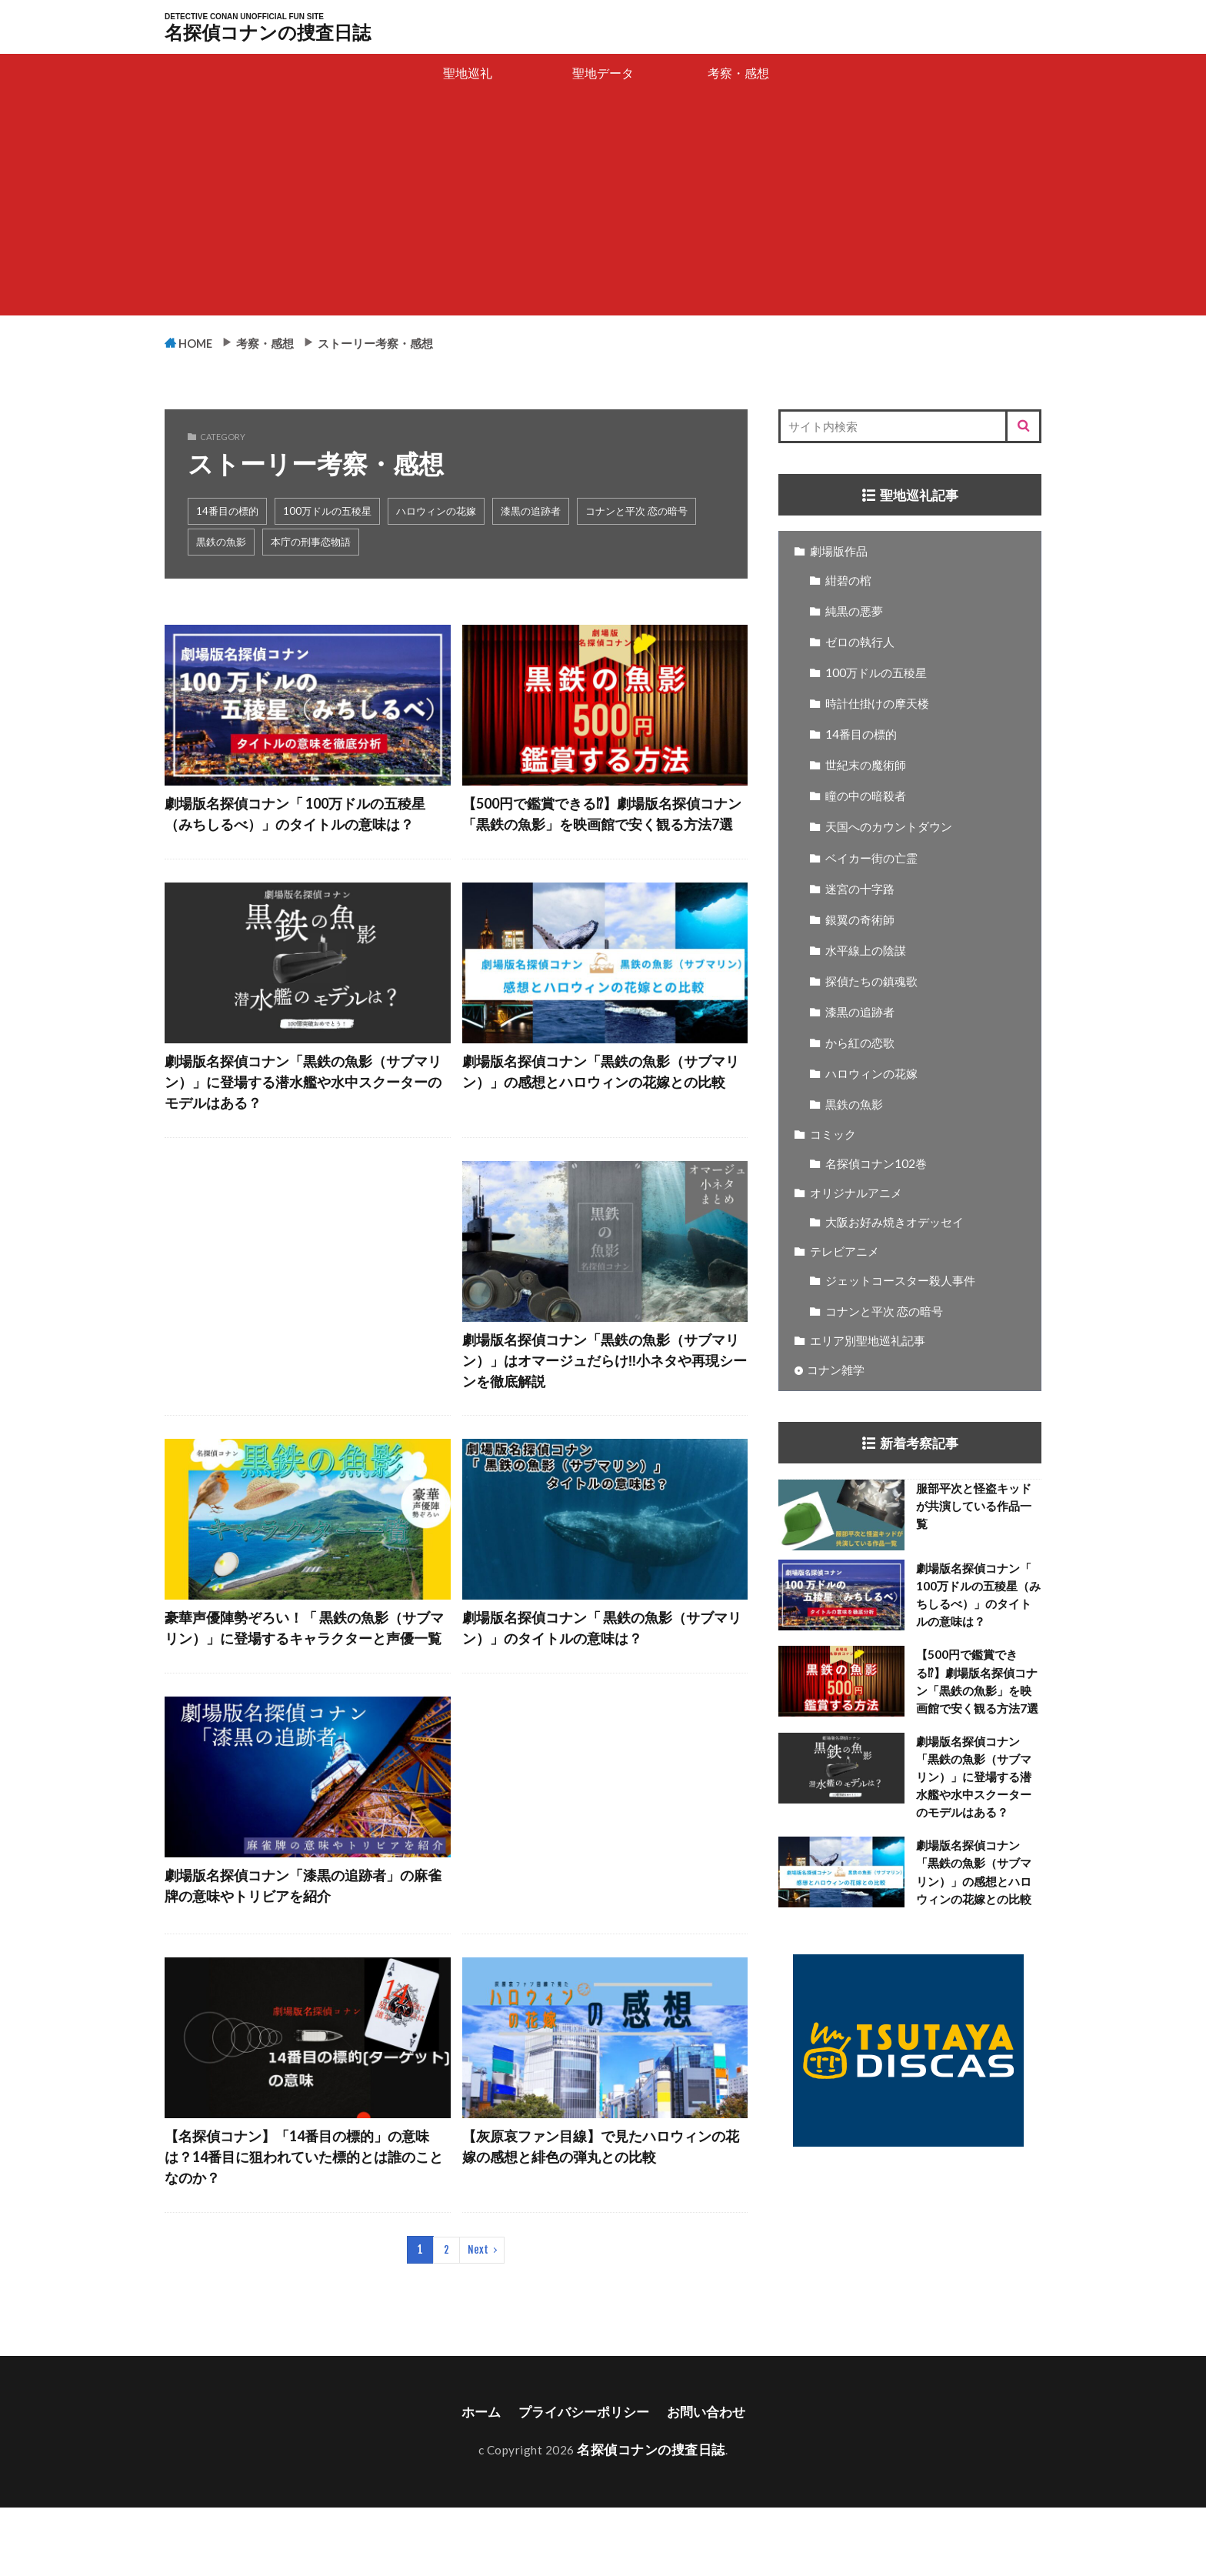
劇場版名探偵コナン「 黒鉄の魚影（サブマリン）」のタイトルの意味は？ (602, 1668)
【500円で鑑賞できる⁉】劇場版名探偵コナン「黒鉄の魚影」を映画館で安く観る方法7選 (601, 827)
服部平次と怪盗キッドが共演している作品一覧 (973, 1506)
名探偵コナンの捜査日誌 (268, 32)
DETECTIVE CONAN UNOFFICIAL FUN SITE (244, 17)
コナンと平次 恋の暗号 (636, 512)
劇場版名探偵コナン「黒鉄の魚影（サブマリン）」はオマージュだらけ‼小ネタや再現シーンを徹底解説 (600, 1395)
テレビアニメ (844, 1252)
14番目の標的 (227, 512)
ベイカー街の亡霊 (871, 859)
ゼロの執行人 (860, 642)
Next (477, 2320)
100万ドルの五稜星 (327, 512)
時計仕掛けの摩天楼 (877, 704)
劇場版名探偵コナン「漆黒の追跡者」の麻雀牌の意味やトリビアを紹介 (303, 1953)
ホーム (474, 2482)
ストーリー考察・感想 (409, 342)
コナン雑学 (836, 1370)
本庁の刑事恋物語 (311, 542)
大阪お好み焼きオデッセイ (894, 1223)
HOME (202, 343)
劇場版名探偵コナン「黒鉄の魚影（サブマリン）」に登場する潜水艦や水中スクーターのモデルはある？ (303, 1111)
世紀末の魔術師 (865, 765)
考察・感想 (738, 72)
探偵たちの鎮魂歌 (871, 982)
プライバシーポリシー (582, 2482)
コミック (833, 1135)
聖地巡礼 (467, 72)
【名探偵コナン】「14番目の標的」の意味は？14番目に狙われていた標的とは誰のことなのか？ (304, 2225)
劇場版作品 (839, 552)
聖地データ (603, 72)
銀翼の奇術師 (860, 920)
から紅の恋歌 (860, 1043)
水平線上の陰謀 (865, 951)
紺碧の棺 (848, 581)
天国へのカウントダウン (888, 827)
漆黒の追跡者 (531, 512)
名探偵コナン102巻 (876, 1164)
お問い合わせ (710, 2482)
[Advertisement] (603, 207)
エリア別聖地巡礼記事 (867, 1341)
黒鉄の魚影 (221, 542)
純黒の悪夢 (854, 612)
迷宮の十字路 (860, 889)
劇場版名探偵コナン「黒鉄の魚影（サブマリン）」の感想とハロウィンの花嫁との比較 (600, 1111)
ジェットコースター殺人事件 (900, 1281)
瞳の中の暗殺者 (865, 796)
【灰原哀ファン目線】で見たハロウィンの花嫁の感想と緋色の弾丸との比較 (600, 2213)
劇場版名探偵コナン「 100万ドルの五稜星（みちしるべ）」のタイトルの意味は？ (302, 827)
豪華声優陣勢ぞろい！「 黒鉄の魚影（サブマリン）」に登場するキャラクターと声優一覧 (305, 1679)
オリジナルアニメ (856, 1193)
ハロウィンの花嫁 (436, 512)
